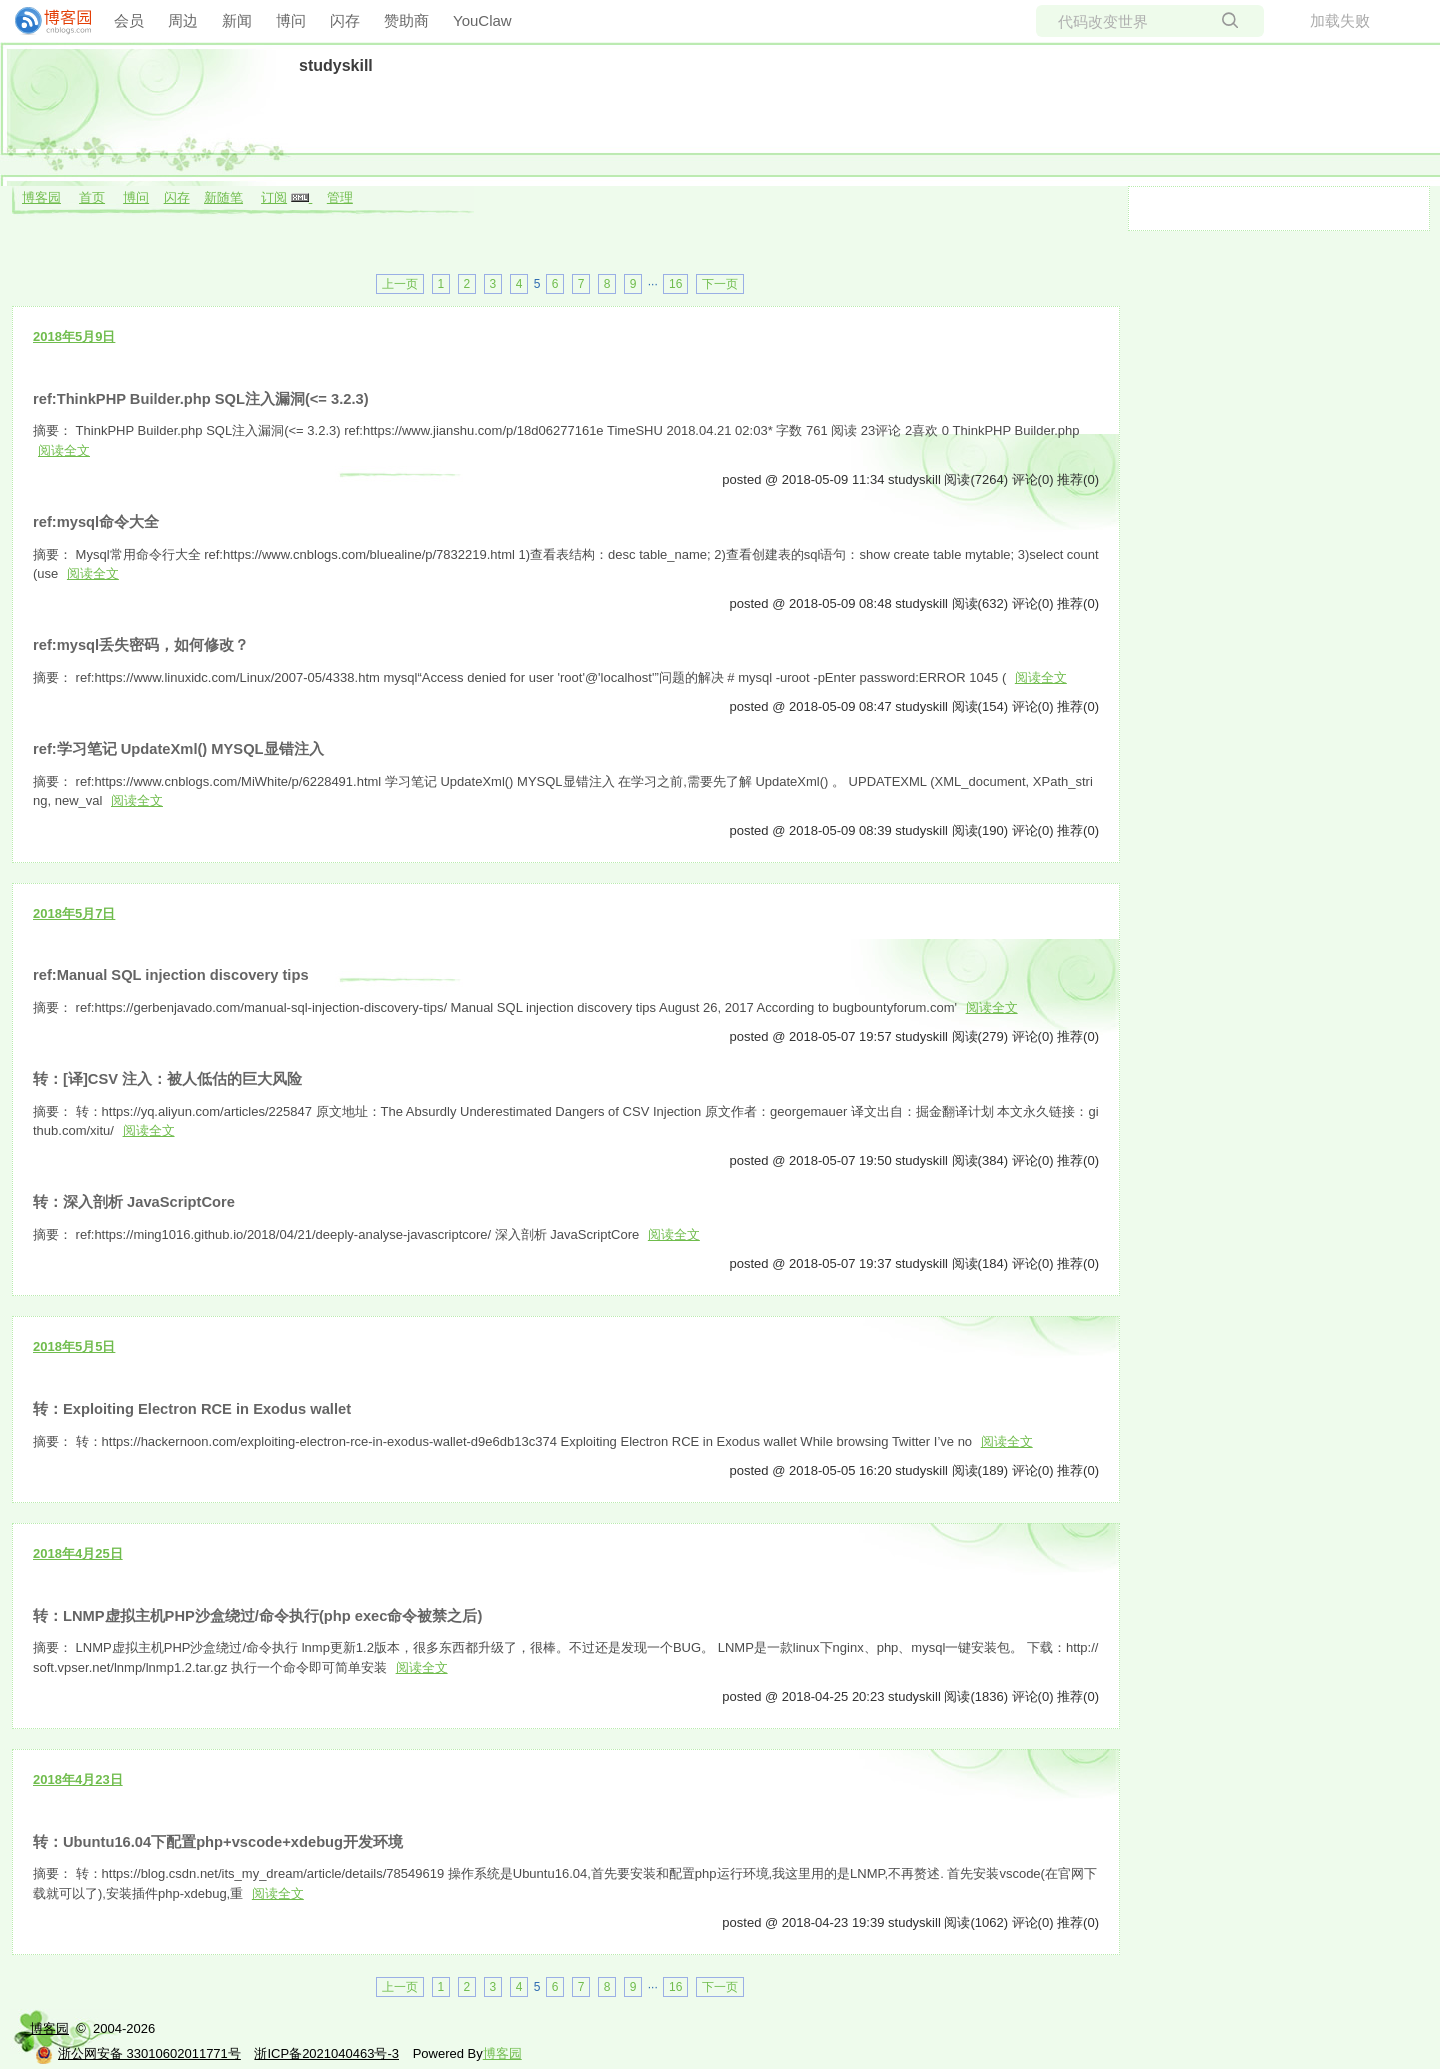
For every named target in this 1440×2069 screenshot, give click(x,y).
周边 (183, 20)
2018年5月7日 (74, 913)
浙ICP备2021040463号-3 (326, 2053)
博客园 (41, 197)
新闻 (237, 20)
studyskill (336, 65)
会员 (129, 20)
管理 (340, 197)
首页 (92, 197)
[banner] (45, 21)
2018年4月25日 (78, 1553)
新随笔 (223, 197)
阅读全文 (64, 450)
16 (675, 284)
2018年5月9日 (74, 336)
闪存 (345, 20)
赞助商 (406, 20)
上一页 (400, 284)
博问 (291, 20)
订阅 (274, 197)
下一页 (720, 284)
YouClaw (482, 20)
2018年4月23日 (78, 1779)
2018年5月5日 (74, 1346)
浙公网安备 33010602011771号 (138, 2053)
